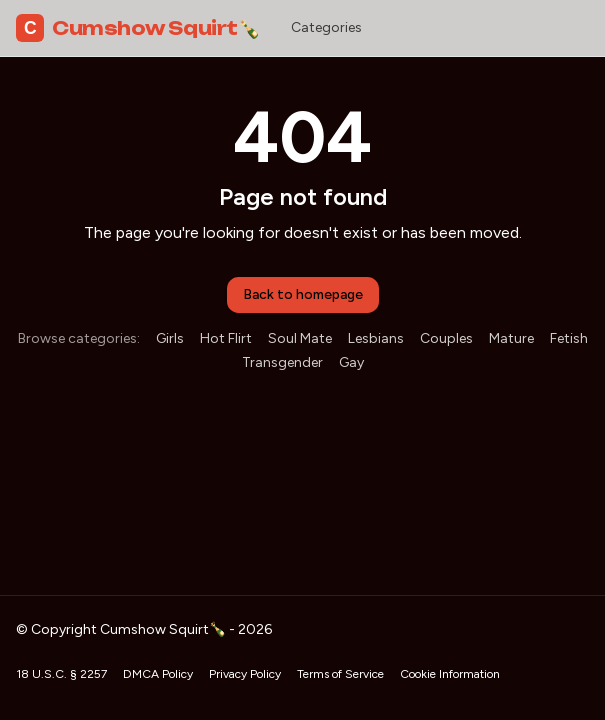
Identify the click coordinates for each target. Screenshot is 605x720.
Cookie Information (450, 674)
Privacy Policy (245, 674)
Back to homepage (303, 294)
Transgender (282, 362)
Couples (446, 338)
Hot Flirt (226, 338)
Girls (170, 338)
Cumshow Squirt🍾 (137, 28)
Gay (351, 362)
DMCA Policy (158, 674)
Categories (326, 27)
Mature (511, 338)
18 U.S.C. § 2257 (61, 674)
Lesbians (376, 338)
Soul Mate (300, 338)
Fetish (569, 338)
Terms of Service (340, 674)
